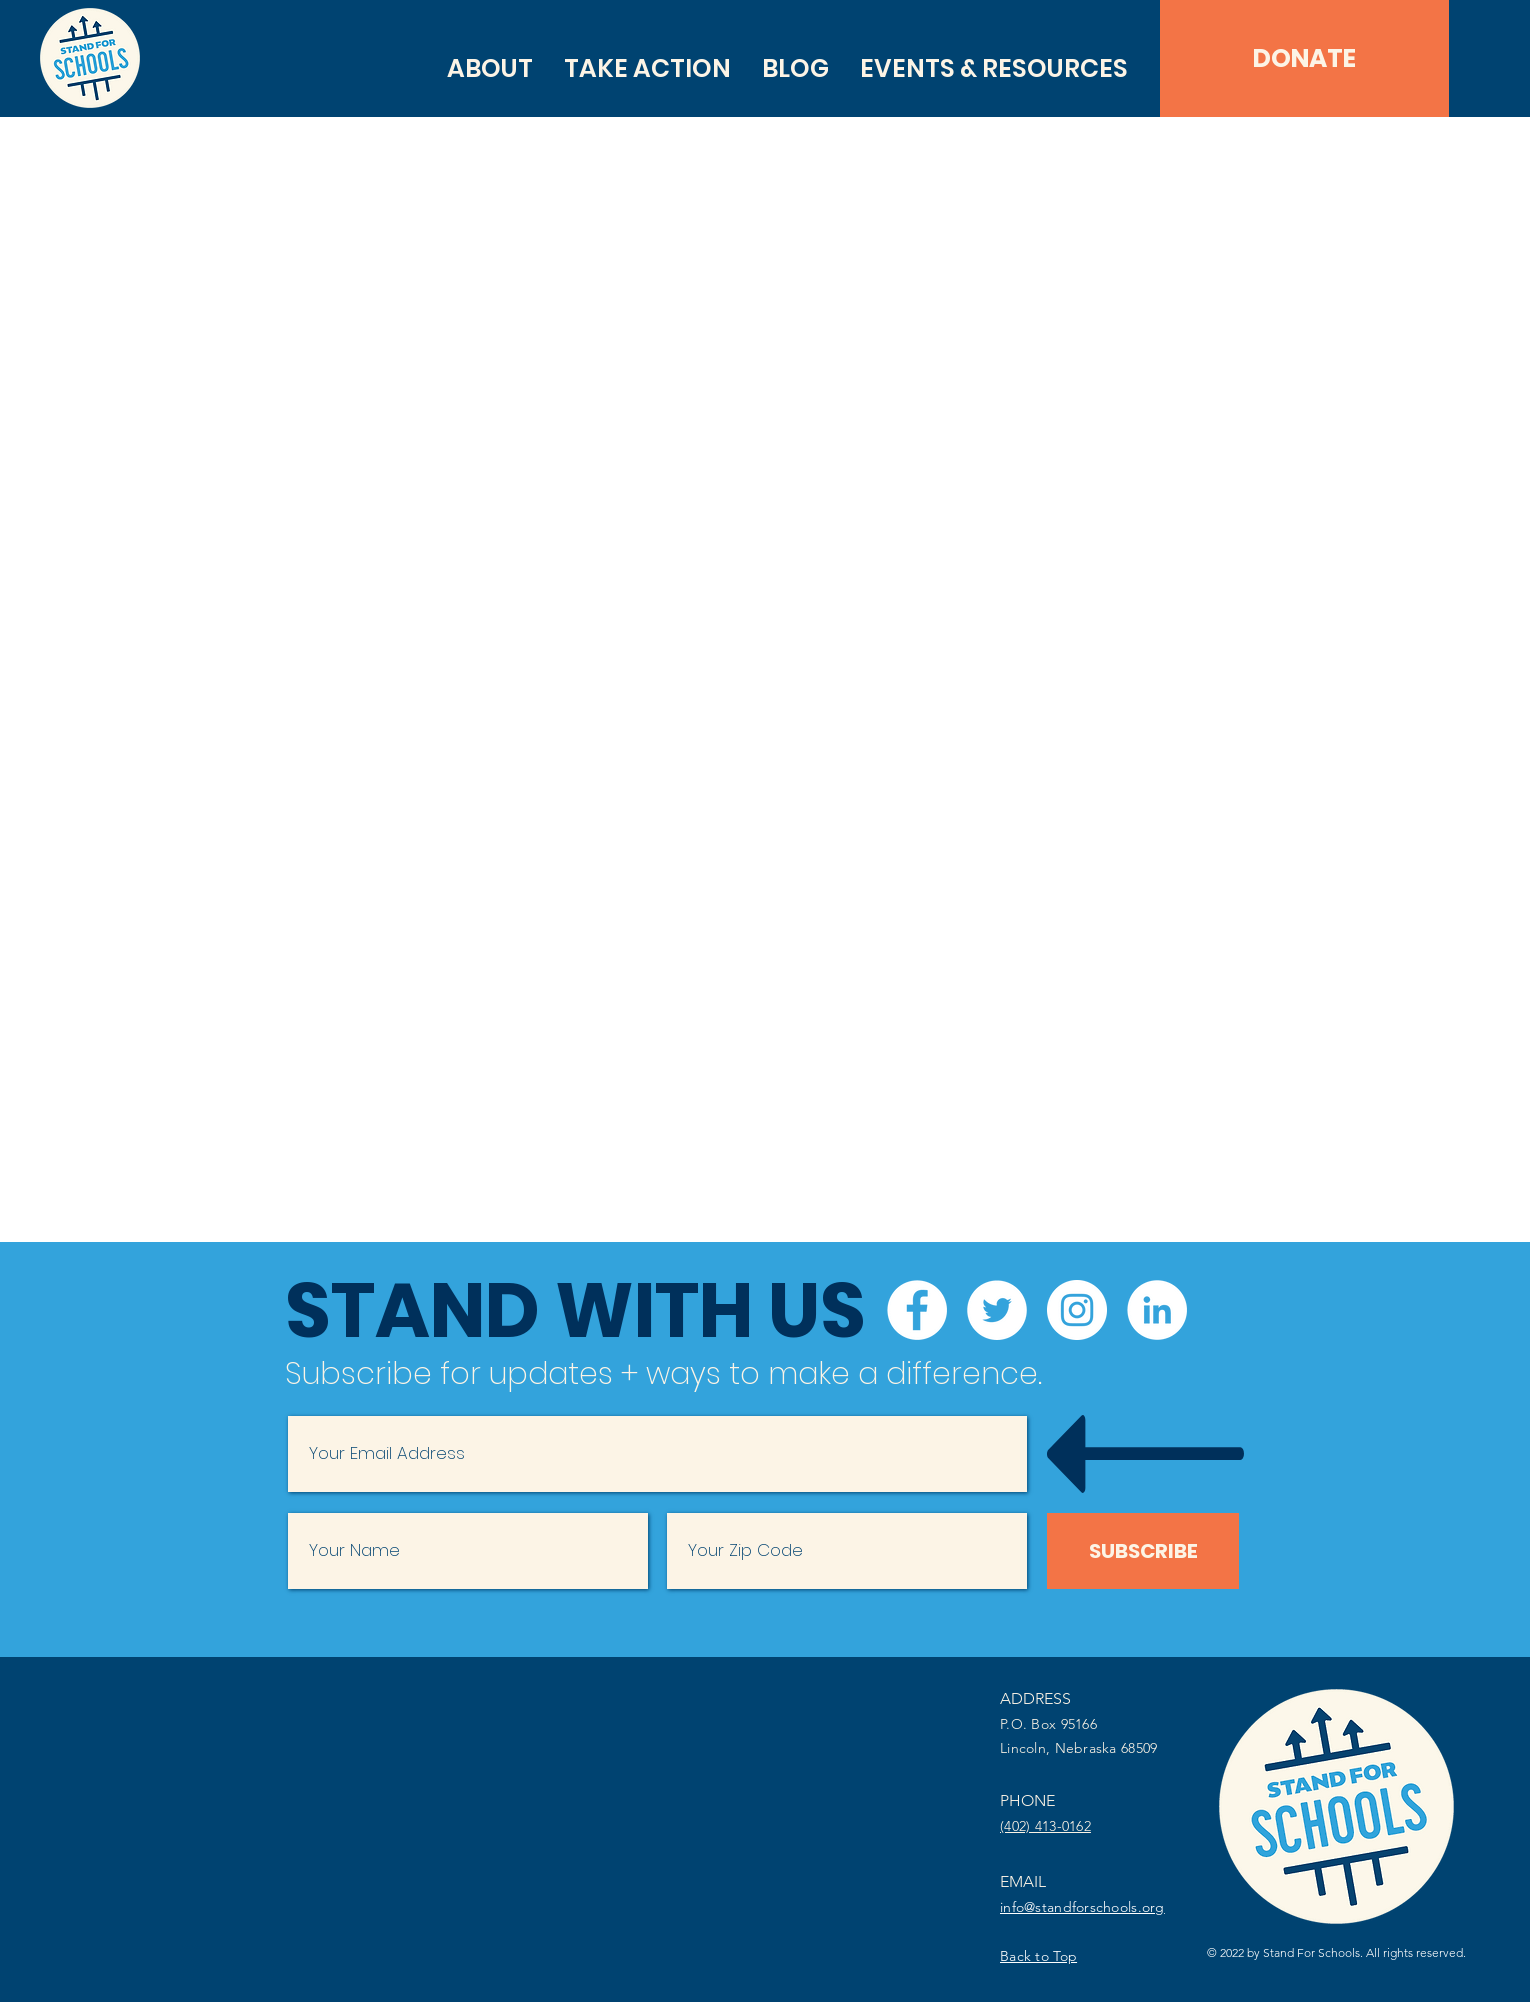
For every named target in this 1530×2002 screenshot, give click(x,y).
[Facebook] (917, 1310)
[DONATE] (1304, 58)
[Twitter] (997, 1310)
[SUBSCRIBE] (1143, 1551)
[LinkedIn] (1157, 1310)
